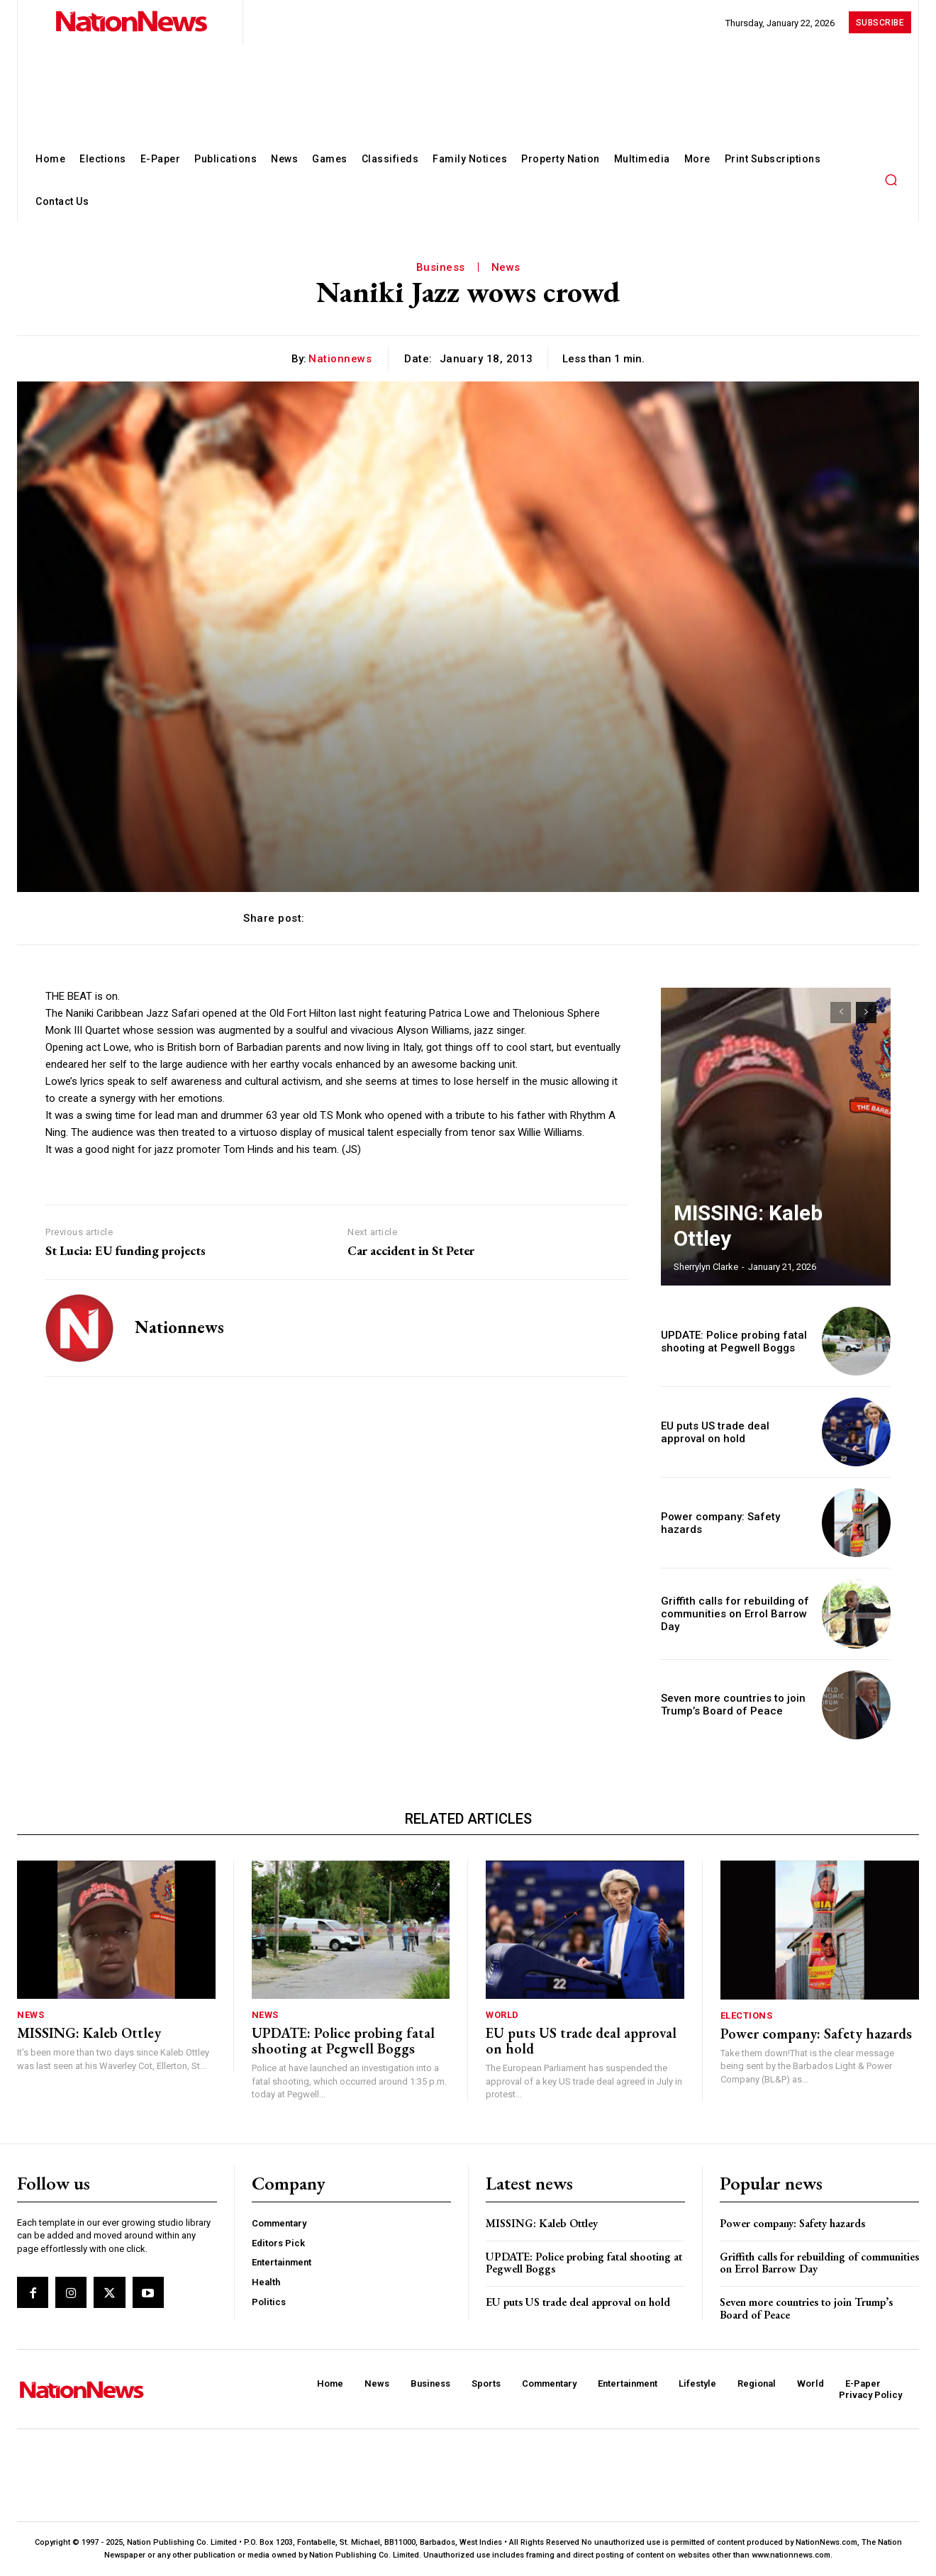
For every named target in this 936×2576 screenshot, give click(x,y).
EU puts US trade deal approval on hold (581, 2041)
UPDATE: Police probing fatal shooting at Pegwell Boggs (727, 1341)
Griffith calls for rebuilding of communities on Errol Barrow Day (729, 1614)
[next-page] (866, 1012)
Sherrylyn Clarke (706, 1266)
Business (440, 267)
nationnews (340, 358)
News (505, 267)
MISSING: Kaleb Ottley (744, 1242)
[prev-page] (840, 1012)
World (502, 2014)
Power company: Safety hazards (816, 2033)
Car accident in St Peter (410, 1251)
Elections (746, 2015)
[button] (890, 179)
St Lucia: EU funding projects (125, 1251)
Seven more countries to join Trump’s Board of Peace (728, 1704)
